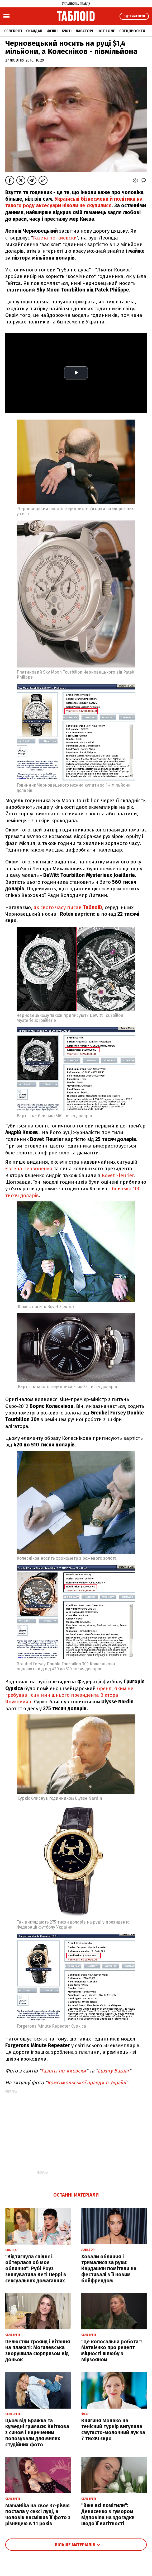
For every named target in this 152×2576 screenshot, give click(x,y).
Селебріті (13, 31)
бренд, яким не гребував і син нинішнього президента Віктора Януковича (69, 1695)
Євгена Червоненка (29, 1168)
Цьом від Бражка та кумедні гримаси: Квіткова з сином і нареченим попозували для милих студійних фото (37, 2433)
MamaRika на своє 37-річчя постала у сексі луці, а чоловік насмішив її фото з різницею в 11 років (37, 2515)
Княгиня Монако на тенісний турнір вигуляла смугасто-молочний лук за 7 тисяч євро (113, 2430)
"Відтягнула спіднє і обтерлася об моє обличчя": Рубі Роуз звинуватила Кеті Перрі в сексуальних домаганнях (35, 2269)
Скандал (34, 31)
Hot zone (106, 31)
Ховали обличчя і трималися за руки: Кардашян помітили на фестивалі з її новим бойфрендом (108, 2269)
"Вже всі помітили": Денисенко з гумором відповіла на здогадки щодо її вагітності (108, 2514)
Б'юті (67, 31)
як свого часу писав (68, 907)
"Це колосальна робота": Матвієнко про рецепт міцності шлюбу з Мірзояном (111, 2351)
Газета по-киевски (55, 238)
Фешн (52, 31)
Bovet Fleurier (117, 1175)
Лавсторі (84, 31)
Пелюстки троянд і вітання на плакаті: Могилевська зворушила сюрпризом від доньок (37, 2351)
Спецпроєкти (132, 31)
